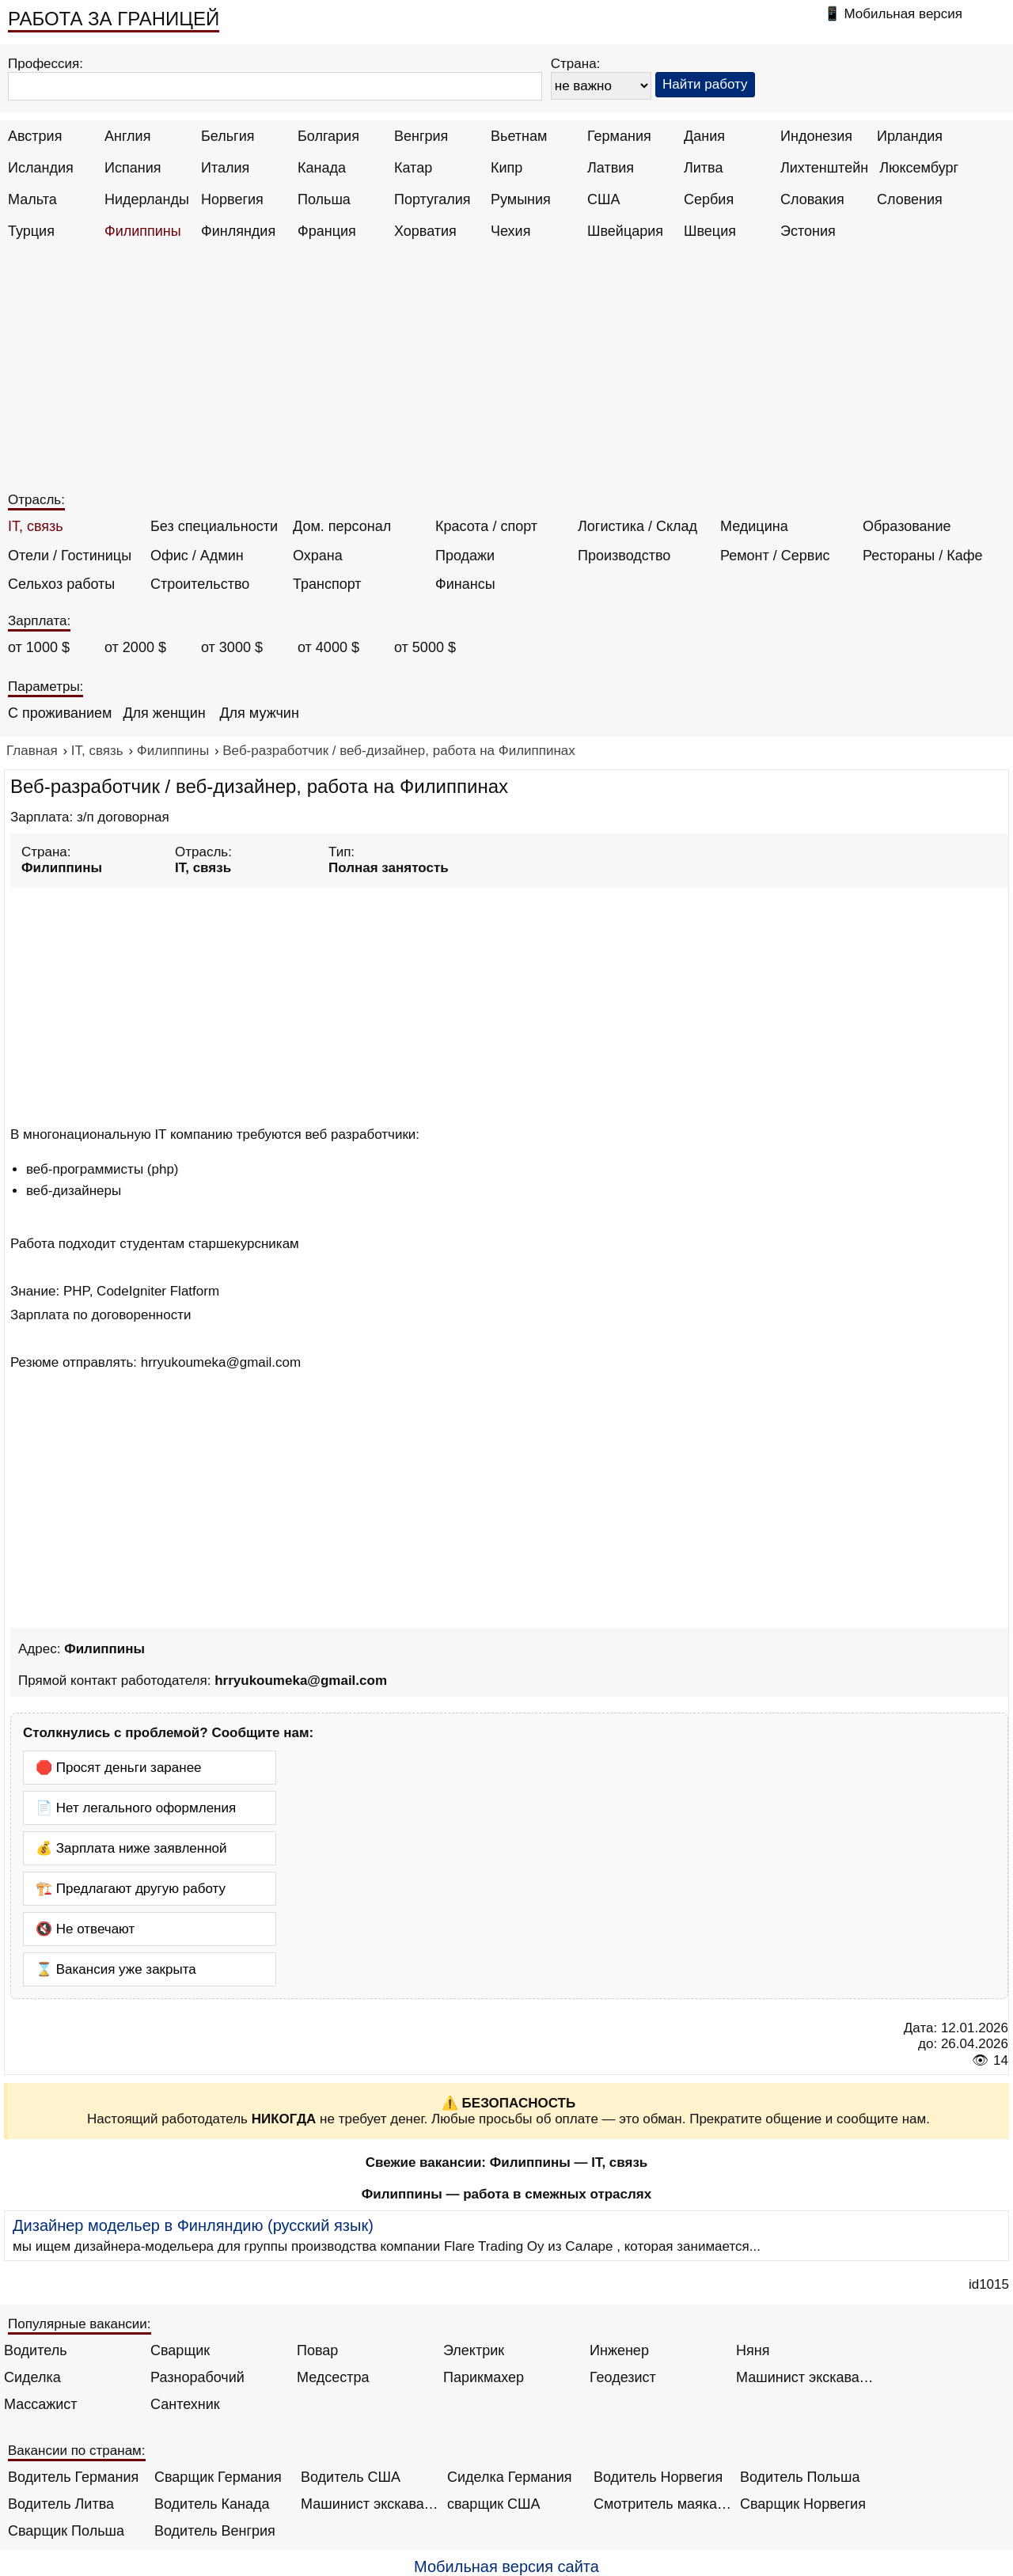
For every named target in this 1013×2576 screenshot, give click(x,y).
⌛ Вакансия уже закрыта (116, 1969)
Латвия (610, 168)
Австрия (35, 136)
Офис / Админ (197, 555)
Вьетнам (519, 136)
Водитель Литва (61, 2504)
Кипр (506, 168)
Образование (907, 526)
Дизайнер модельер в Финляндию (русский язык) (193, 2225)
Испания (132, 168)
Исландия (41, 168)
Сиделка (32, 2377)
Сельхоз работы (61, 584)
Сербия (709, 199)
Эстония (808, 231)
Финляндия (238, 231)
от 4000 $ (328, 647)
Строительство (199, 584)
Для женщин (164, 713)
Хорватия (425, 231)
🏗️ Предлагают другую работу (131, 1888)
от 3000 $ (232, 647)
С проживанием (60, 713)
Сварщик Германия (218, 2477)
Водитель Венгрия (214, 2531)
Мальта (32, 199)
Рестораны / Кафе (923, 555)
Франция (327, 231)
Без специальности (214, 526)
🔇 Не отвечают (85, 1929)
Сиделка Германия (509, 2477)
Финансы (465, 584)
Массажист (41, 2404)
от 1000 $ (39, 647)
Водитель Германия (73, 2477)
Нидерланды (146, 199)
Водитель (35, 2350)
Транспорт (327, 584)
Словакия (812, 199)
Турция (31, 231)
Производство (624, 555)
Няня (752, 2350)
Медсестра (333, 2377)
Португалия (432, 199)
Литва (703, 168)
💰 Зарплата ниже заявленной (131, 1848)
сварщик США (494, 2504)
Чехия (510, 231)
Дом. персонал (342, 526)
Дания (704, 136)
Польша (324, 199)
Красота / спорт (486, 526)
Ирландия (910, 136)
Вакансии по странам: (77, 2450)
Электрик (473, 2350)
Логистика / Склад (637, 526)
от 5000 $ (425, 647)
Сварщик (180, 2350)
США (603, 199)
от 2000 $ (135, 647)
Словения (910, 199)
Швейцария (625, 231)
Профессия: (45, 63)
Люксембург (918, 168)
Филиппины (142, 231)
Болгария (328, 136)
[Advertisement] (509, 373)
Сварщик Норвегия (803, 2504)
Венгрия (421, 136)
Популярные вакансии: (79, 2323)
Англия (127, 136)
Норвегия (232, 199)
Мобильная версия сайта (506, 2566)
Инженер (619, 2350)
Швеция (710, 231)
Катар (413, 168)
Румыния (521, 199)
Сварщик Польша (66, 2531)
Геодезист (623, 2377)
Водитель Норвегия (658, 2477)
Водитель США (350, 2477)
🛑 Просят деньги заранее (119, 1767)
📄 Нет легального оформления (136, 1807)
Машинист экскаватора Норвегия (370, 2504)
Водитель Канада (211, 2504)
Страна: (576, 63)
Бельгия (227, 136)
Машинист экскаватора (805, 2377)
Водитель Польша (799, 2477)
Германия (619, 136)
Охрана (318, 555)
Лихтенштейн (824, 168)
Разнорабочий (197, 2377)
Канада (322, 168)
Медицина (754, 526)
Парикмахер (483, 2377)
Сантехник (185, 2404)
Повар (317, 2350)
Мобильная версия (903, 13)
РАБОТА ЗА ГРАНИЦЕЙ (113, 18)
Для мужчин (258, 713)
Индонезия (816, 136)
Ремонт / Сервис (774, 555)
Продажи (465, 555)
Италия (225, 168)
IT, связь (35, 526)
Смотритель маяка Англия (663, 2504)
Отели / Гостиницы (69, 555)
